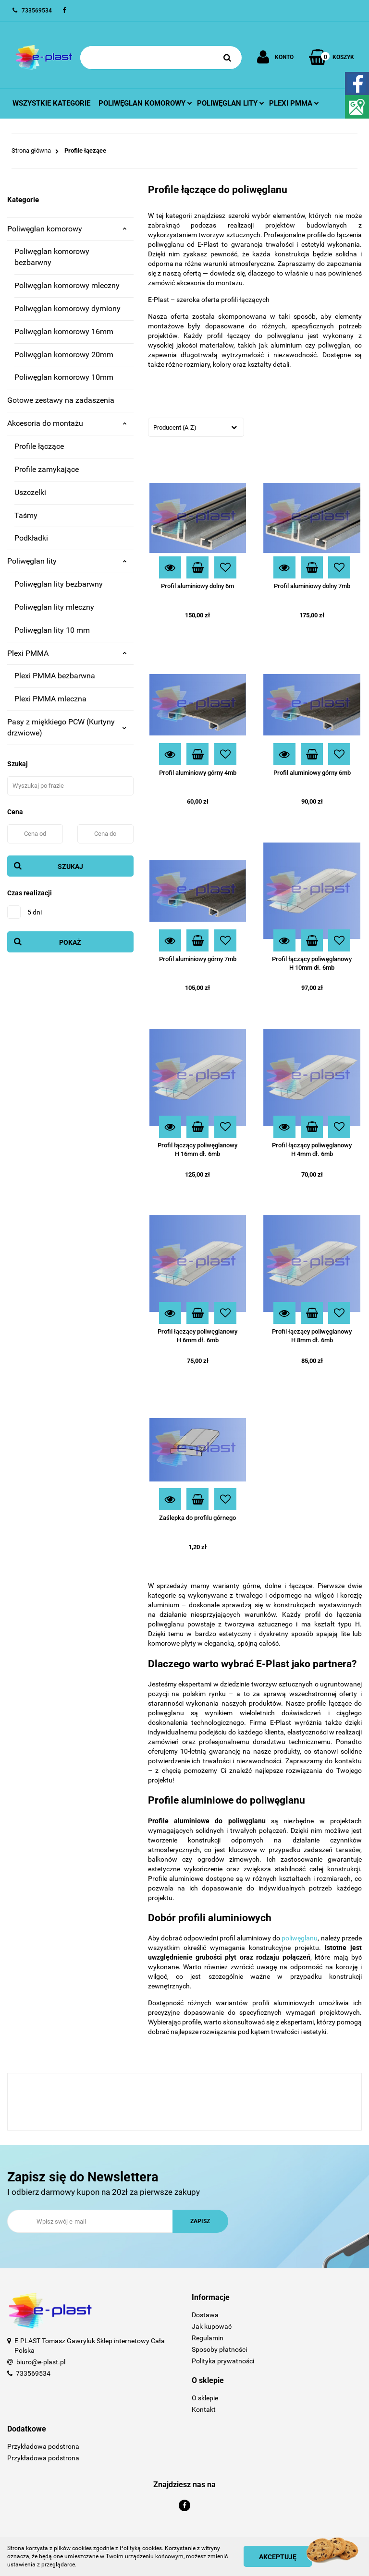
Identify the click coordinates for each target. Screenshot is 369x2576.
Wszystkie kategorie (51, 103)
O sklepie (205, 2398)
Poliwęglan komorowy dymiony (67, 308)
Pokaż (70, 942)
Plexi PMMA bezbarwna (54, 675)
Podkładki (31, 537)
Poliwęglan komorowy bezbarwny (51, 257)
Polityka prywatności (223, 2361)
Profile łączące (39, 446)
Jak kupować (212, 2326)
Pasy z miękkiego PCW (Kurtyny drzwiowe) (66, 727)
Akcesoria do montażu (66, 423)
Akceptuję (277, 2557)
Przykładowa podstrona (43, 2446)
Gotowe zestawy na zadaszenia (60, 400)
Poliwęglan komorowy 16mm (63, 331)
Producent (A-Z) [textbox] (175, 427)
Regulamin (207, 2338)
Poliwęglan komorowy (145, 103)
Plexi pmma (294, 103)
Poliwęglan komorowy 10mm (63, 377)
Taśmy (25, 515)
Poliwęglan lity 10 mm (52, 630)
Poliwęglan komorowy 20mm (63, 354)
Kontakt (204, 2409)
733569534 (33, 2373)
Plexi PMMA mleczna (50, 698)
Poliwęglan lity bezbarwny (58, 584)
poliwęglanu (300, 1938)
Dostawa (205, 2315)
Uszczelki (30, 492)
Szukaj (70, 866)
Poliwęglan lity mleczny (54, 607)
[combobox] (196, 427)
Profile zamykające (46, 469)
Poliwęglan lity (230, 103)
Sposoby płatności (219, 2349)
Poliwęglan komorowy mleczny (67, 285)
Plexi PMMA (66, 653)
